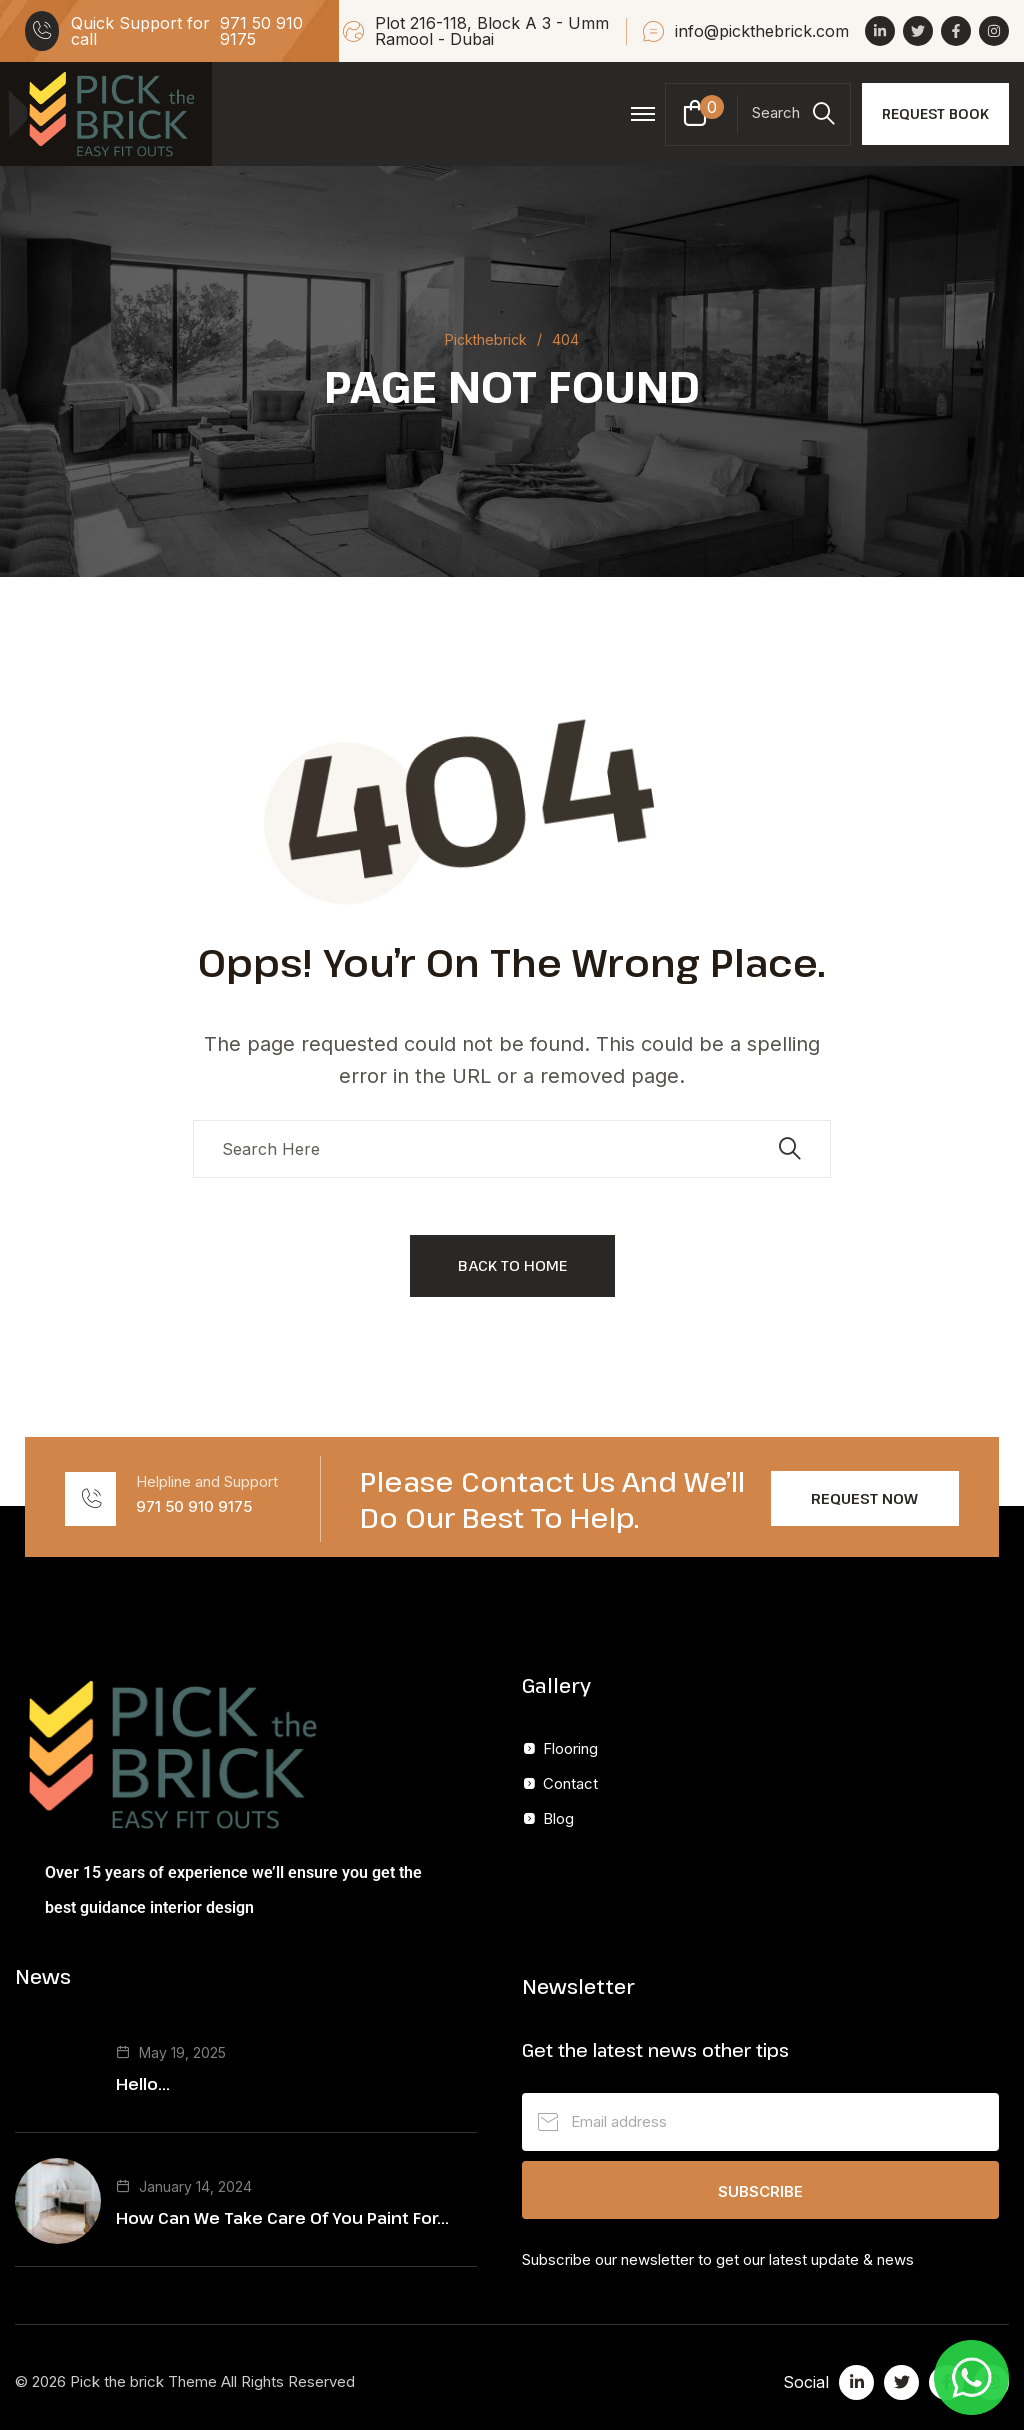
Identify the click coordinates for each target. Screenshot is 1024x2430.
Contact (570, 1783)
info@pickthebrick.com (762, 31)
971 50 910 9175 (261, 31)
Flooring (570, 1748)
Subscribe (760, 2191)
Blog (558, 1818)
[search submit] (790, 1149)
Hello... (143, 2084)
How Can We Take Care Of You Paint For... (282, 2218)
